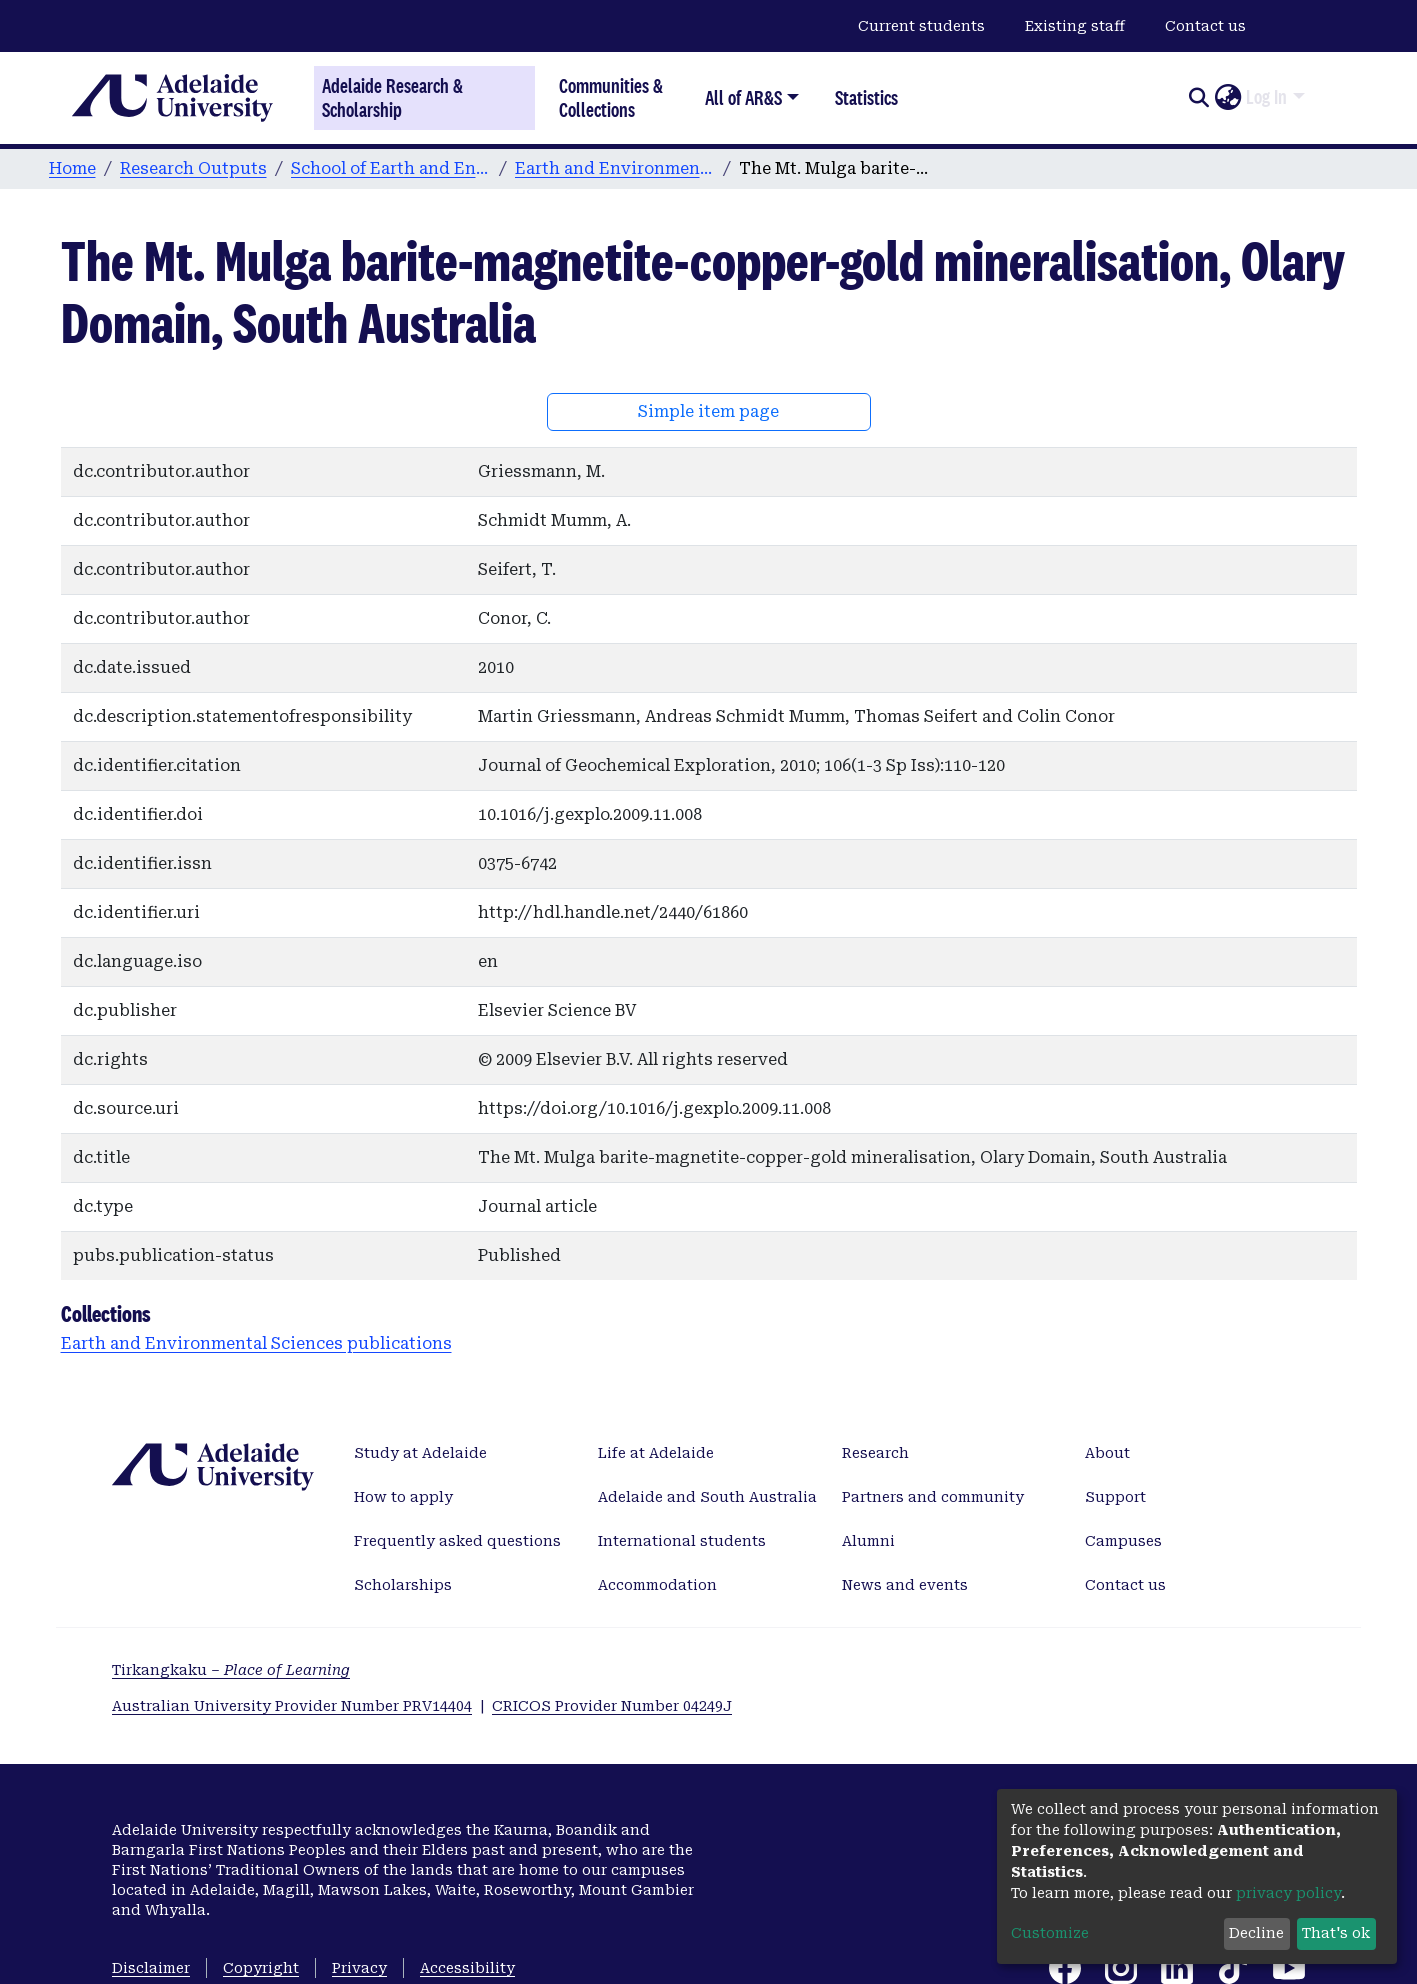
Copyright (261, 1968)
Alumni (868, 1541)
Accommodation (657, 1585)
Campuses (1123, 1541)
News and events (905, 1585)
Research (875, 1453)
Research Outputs (193, 168)
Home (72, 168)
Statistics (866, 97)
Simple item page (708, 411)
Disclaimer (151, 1968)
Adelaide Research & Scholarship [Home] (392, 98)
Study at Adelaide (420, 1453)
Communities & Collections (611, 97)
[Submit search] (1198, 98)
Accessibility (467, 1968)
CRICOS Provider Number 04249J (612, 1706)
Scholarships (403, 1585)
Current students (921, 26)
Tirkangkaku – (231, 1670)
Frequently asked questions (457, 1541)
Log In (1266, 97)
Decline (1256, 1933)
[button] (1227, 98)
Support (1115, 1497)
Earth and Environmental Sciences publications (615, 168)
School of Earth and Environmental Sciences (391, 168)
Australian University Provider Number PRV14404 (292, 1706)
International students (682, 1541)
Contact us (1205, 26)
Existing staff (1075, 26)
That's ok (1336, 1933)
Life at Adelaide (656, 1453)
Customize (1050, 1933)
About (1107, 1453)
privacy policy (1288, 1893)
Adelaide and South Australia (707, 1497)
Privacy (359, 1968)
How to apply (403, 1497)
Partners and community (933, 1497)
